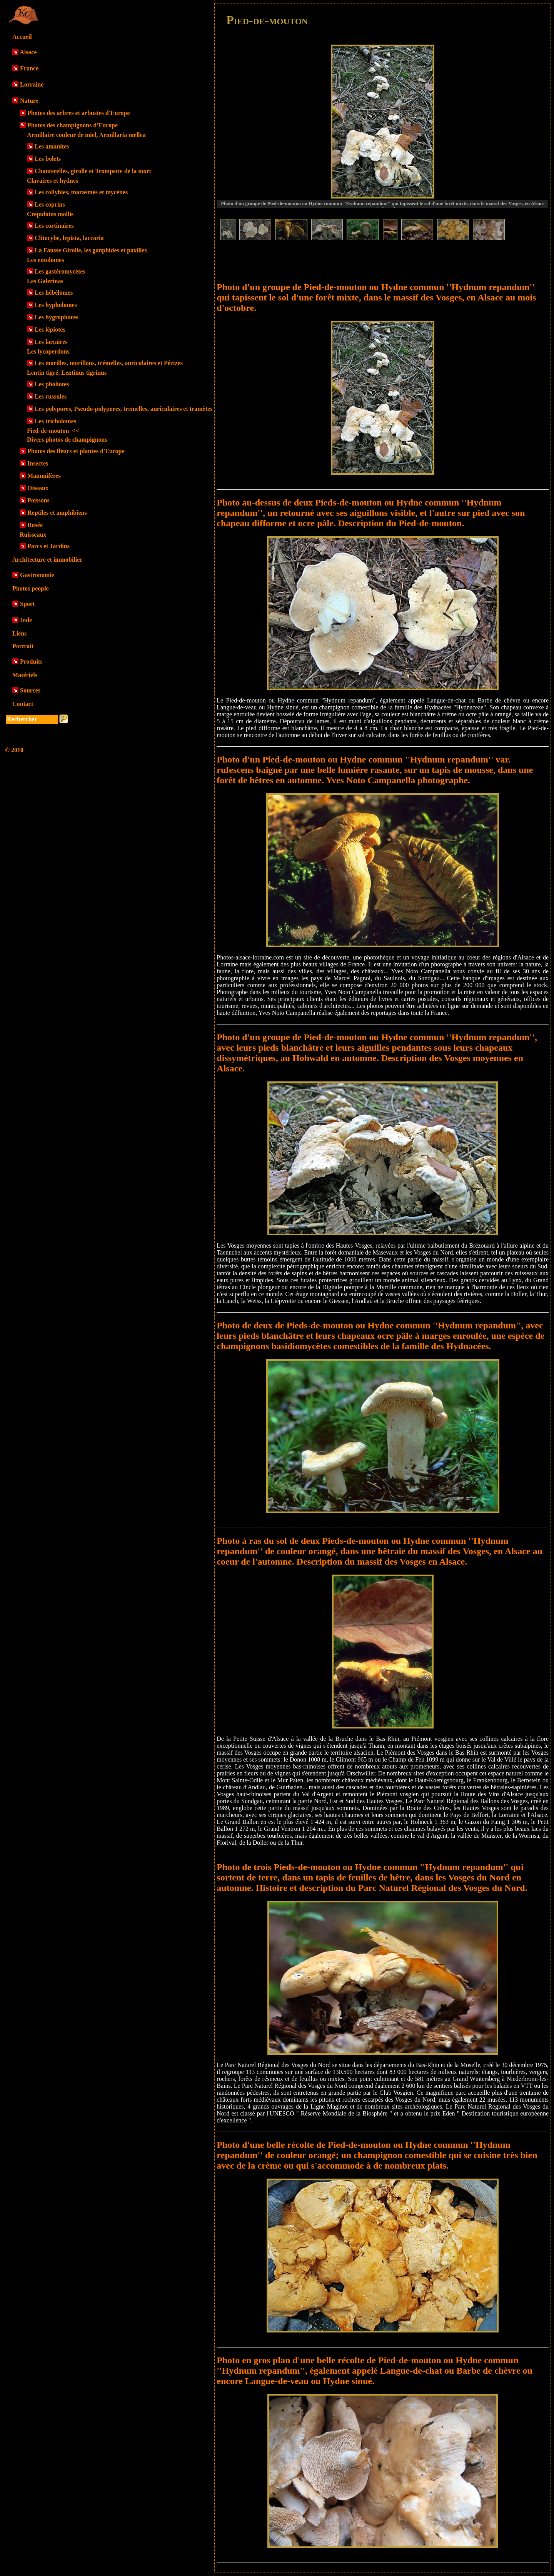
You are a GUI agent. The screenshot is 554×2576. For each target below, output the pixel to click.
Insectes (37, 463)
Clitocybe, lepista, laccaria (69, 238)
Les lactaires (51, 342)
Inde (26, 620)
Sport (27, 604)
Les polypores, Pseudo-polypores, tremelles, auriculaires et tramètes (123, 408)
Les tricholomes (55, 421)
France (29, 68)
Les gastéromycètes (60, 271)
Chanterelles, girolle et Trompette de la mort (93, 171)
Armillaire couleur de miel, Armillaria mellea (86, 135)
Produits (31, 661)
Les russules (51, 396)
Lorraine (31, 84)
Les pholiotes (52, 384)
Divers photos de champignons (67, 439)
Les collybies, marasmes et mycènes (81, 192)
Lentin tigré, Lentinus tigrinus (67, 372)
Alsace (28, 52)
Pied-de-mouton (53, 430)
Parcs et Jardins (48, 546)
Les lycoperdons (48, 351)
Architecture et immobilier (47, 559)
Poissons (38, 500)
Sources (30, 690)
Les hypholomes (56, 305)
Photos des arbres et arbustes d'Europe (78, 113)
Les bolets (48, 158)
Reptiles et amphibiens (57, 512)
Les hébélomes (54, 292)
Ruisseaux (33, 534)
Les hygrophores (56, 317)
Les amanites (52, 146)
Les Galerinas (45, 281)
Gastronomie (37, 575)
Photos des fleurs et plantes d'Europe (76, 451)
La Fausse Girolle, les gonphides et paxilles (91, 250)
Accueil (22, 36)
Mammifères (44, 475)
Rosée (35, 525)
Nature (29, 100)
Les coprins (50, 204)
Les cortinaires (54, 225)
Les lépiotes (50, 329)
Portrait (22, 646)
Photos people (30, 588)
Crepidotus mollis (50, 214)
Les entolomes (45, 260)
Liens (19, 633)
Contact (22, 704)
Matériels (24, 675)
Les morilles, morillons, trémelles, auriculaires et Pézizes (109, 363)
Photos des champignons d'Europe (72, 125)
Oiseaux (37, 488)
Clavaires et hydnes (52, 180)
